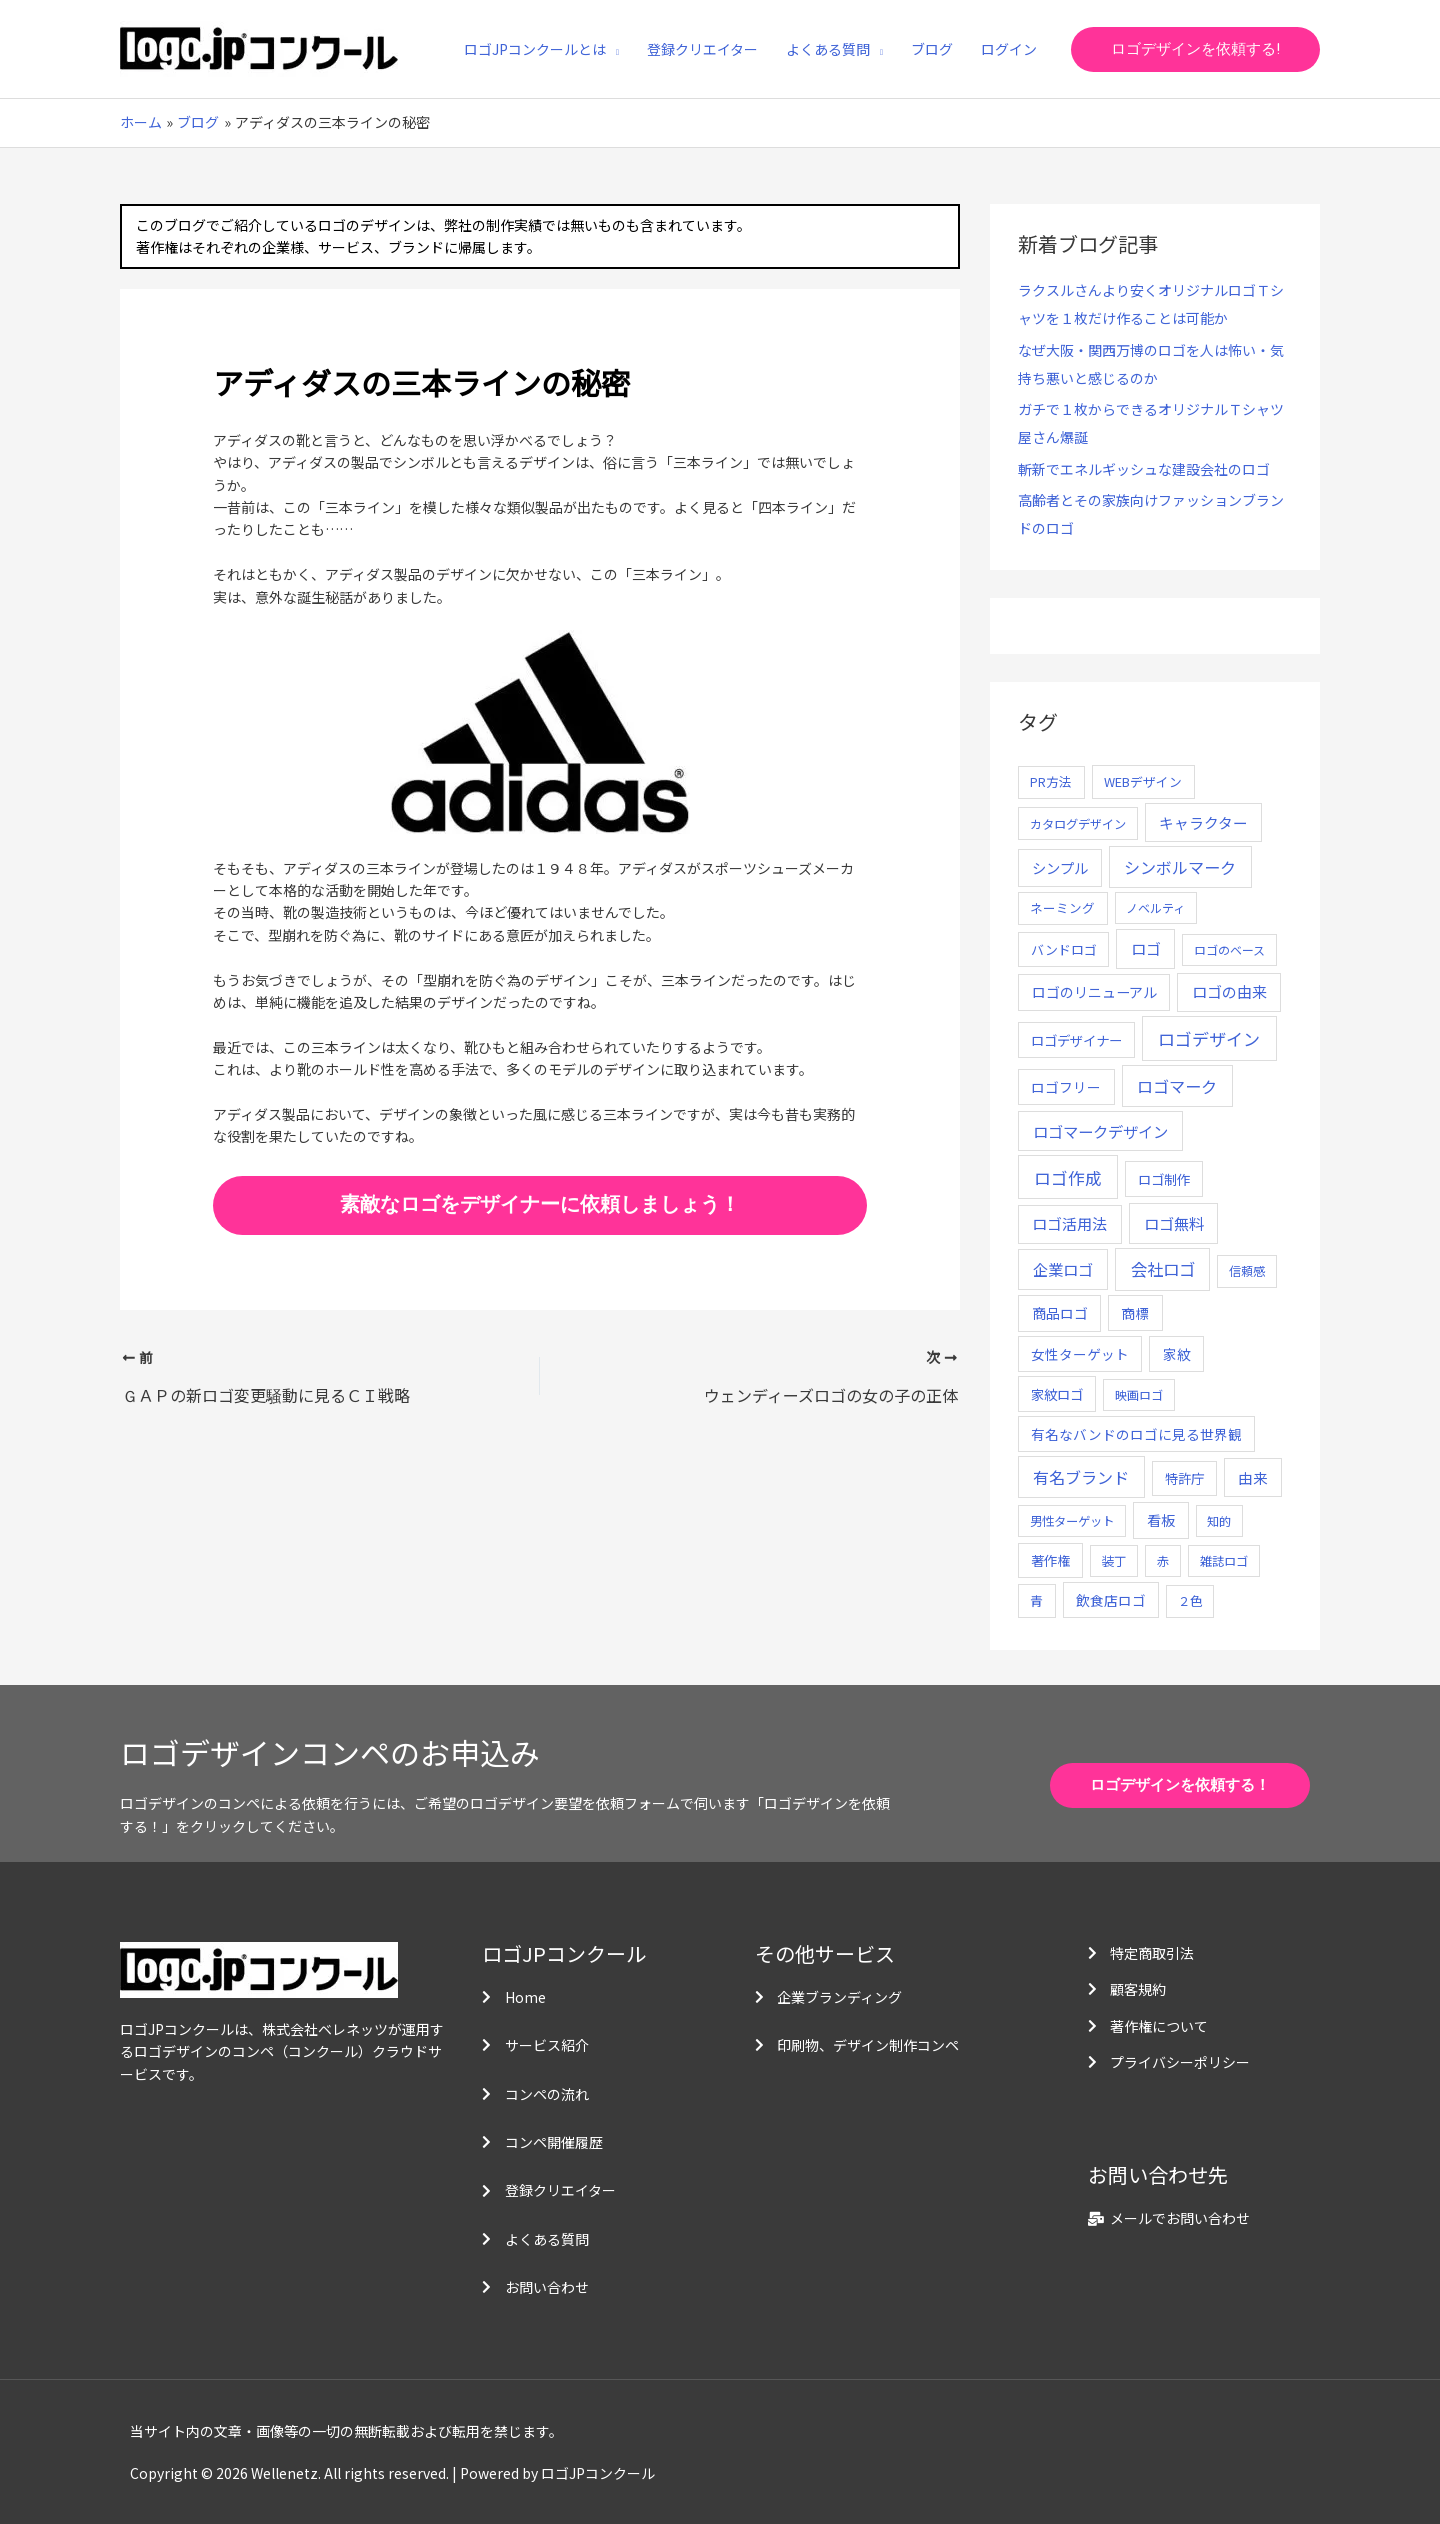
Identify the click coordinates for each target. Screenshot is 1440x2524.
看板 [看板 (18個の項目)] (1161, 1520)
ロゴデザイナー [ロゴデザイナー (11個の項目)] (1076, 1040)
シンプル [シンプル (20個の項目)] (1060, 867)
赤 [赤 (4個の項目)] (1163, 1560)
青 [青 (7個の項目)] (1036, 1600)
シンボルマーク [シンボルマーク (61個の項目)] (1180, 867)
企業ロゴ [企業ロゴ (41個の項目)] (1063, 1269)
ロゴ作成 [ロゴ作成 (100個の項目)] (1068, 1177)
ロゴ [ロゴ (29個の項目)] (1146, 948)
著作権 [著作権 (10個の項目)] (1050, 1560)
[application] (612, 49)
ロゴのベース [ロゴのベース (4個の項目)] (1229, 949)
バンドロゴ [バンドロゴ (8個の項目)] (1064, 949)
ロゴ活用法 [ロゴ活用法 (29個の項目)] (1069, 1223)
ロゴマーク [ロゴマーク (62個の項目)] (1177, 1086)
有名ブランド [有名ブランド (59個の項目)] (1081, 1477)
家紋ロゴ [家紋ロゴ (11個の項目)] (1057, 1394)
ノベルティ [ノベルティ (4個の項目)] (1155, 907)
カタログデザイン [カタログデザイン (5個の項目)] (1078, 824)
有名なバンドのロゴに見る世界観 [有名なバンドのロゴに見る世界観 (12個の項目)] (1136, 1434)
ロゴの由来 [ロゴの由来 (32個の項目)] (1229, 991)
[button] (1195, 49)
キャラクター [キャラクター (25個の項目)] (1203, 822)
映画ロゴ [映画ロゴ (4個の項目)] (1139, 1394)
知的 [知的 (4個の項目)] (1219, 1520)
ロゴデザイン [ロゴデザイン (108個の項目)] (1209, 1038)
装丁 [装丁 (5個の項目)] (1114, 1561)
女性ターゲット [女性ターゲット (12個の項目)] (1080, 1354)
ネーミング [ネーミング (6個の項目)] (1062, 907)
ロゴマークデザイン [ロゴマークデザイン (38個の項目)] (1100, 1131)
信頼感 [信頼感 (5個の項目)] (1247, 1271)
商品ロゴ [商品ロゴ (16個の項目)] (1060, 1313)
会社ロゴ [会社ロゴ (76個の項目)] (1163, 1269)
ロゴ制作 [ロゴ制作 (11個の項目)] (1164, 1179)
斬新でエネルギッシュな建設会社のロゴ (1144, 469)
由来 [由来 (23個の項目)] (1253, 1477)
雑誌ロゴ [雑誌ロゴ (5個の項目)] (1224, 1561)
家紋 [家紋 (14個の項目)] (1177, 1354)
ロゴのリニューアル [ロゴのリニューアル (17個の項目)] (1094, 992)
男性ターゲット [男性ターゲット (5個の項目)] (1072, 1521)
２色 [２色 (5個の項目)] (1190, 1601)
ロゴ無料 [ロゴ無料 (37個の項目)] (1174, 1223)
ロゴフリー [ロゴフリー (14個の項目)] (1066, 1087)
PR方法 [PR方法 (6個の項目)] (1051, 781)
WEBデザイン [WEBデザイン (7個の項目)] (1143, 781)
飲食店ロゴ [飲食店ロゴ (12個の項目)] (1111, 1600)
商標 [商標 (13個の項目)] (1135, 1313)
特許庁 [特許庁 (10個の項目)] (1184, 1478)
